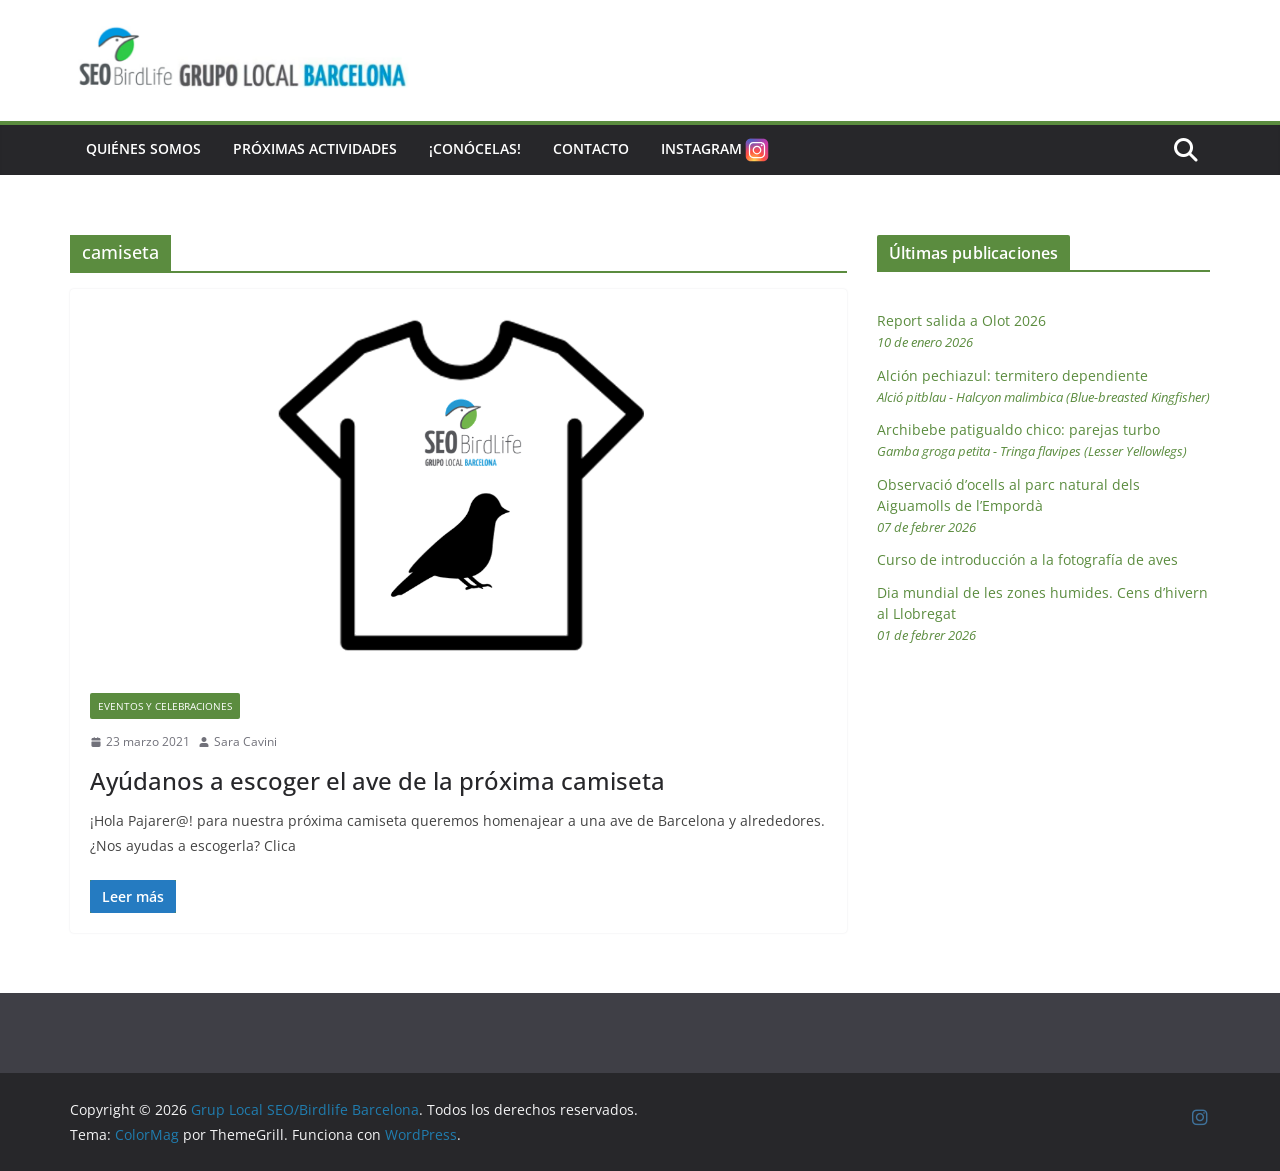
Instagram (716, 150)
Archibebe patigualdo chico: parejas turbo (1032, 440)
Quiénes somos (143, 148)
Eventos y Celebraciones (165, 706)
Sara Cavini (245, 741)
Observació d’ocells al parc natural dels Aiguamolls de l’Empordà (1008, 505)
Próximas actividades (315, 148)
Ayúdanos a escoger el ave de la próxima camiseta (377, 780)
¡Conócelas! (475, 148)
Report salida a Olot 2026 (961, 331)
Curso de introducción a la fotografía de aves (1027, 559)
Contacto (591, 148)
